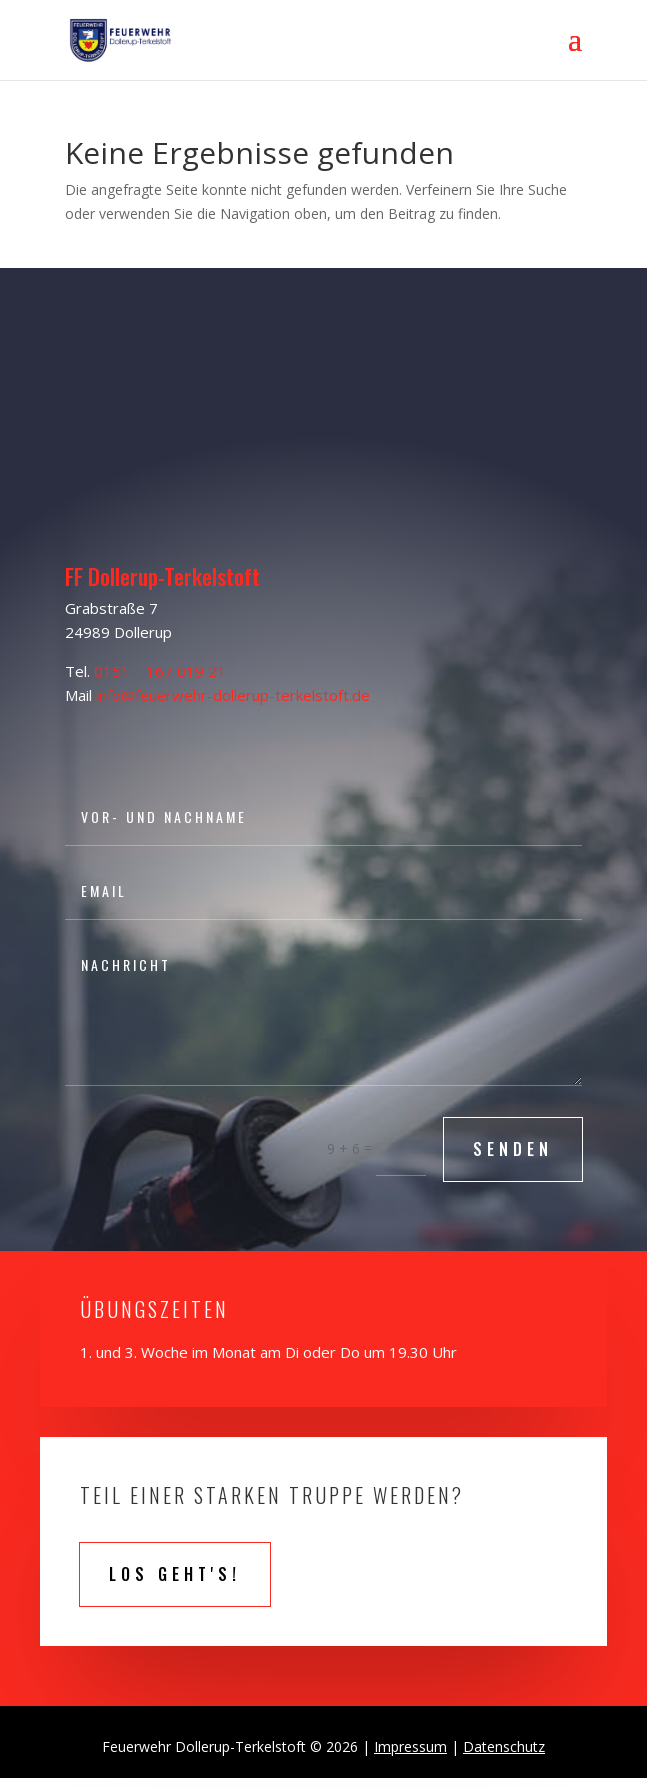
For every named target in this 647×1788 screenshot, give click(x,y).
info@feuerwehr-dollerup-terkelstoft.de (233, 695)
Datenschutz (504, 1746)
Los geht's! (175, 1574)
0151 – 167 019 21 (160, 671)
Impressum (410, 1746)
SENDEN (513, 1149)
